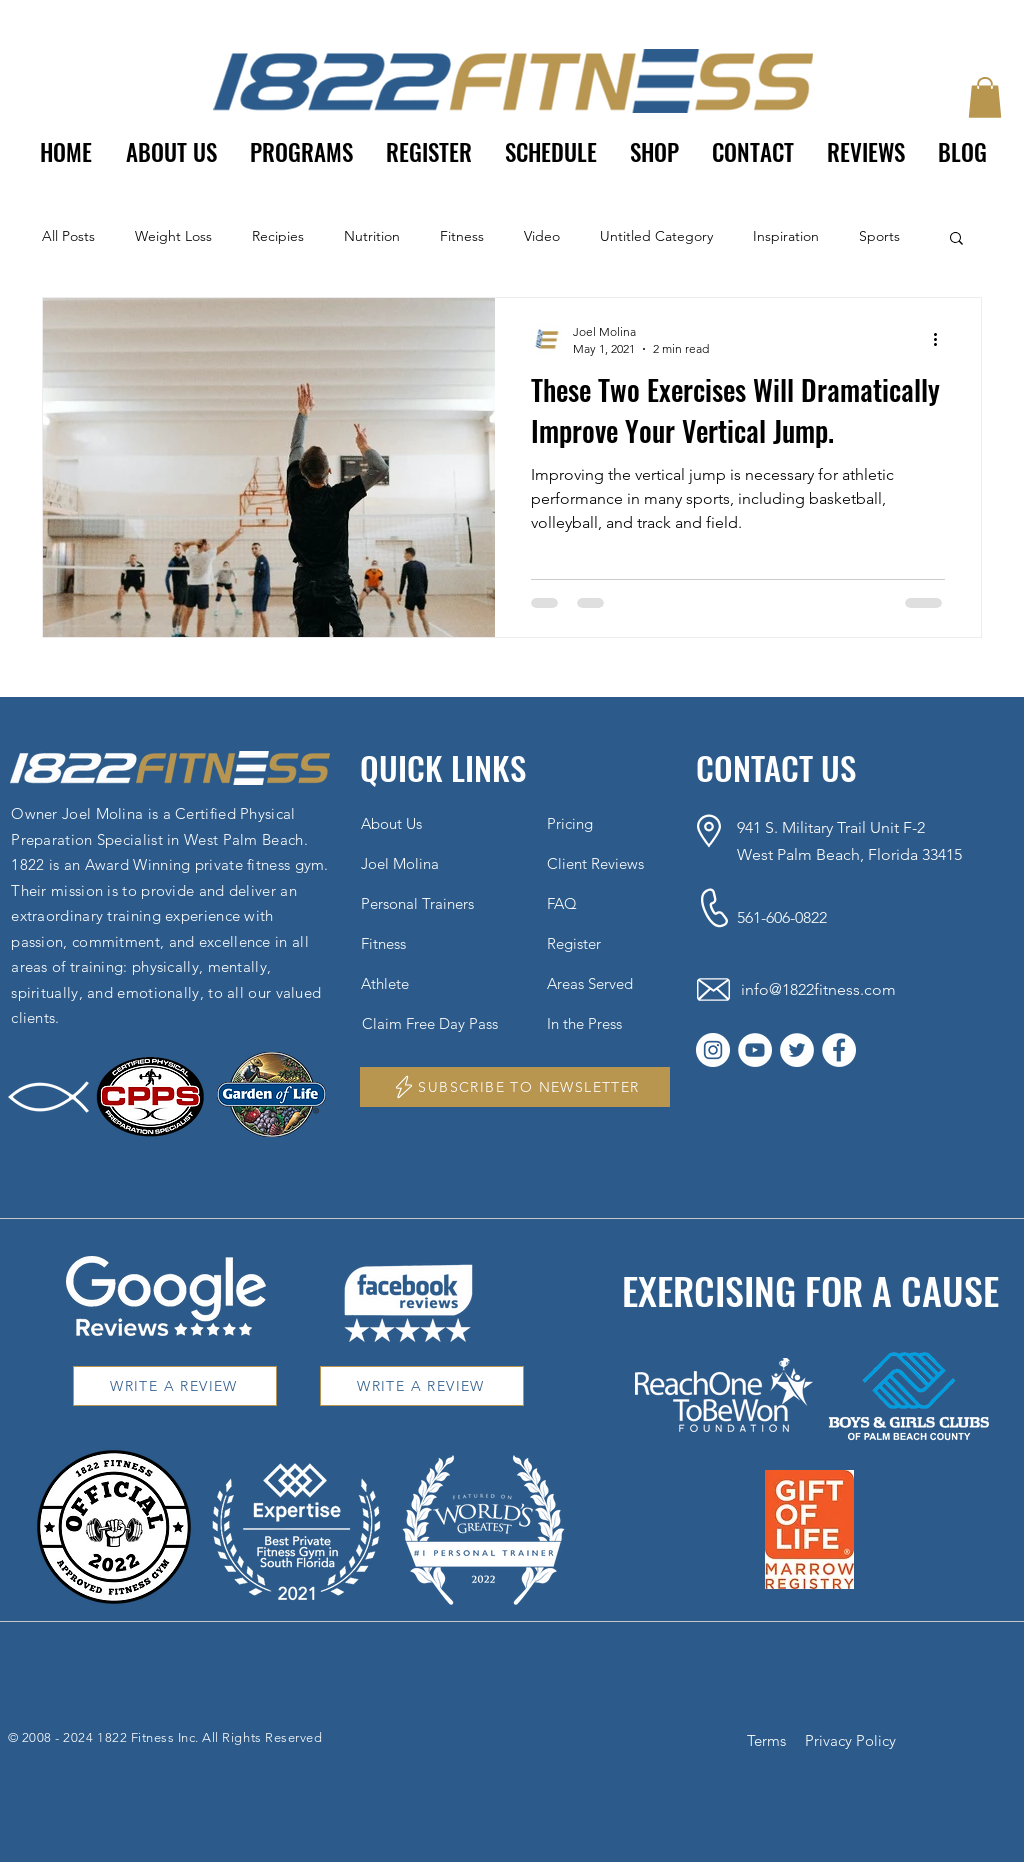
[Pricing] (603, 823)
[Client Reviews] (603, 863)
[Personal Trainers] (417, 903)
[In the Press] (603, 1023)
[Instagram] (713, 1050)
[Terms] (768, 1740)
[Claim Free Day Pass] (439, 1023)
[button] (301, 152)
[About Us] (417, 823)
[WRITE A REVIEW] (175, 1386)
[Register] (603, 943)
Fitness (462, 236)
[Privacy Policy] (853, 1740)
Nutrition (372, 236)
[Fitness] (417, 943)
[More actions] (942, 339)
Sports (879, 236)
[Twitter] (797, 1050)
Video (542, 236)
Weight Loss (173, 236)
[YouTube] (755, 1050)
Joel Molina (102, 813)
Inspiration (786, 236)
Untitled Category (656, 236)
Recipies (278, 236)
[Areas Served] (603, 983)
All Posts (68, 236)
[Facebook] (839, 1050)
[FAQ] (603, 903)
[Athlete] (417, 983)
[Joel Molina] (417, 863)
